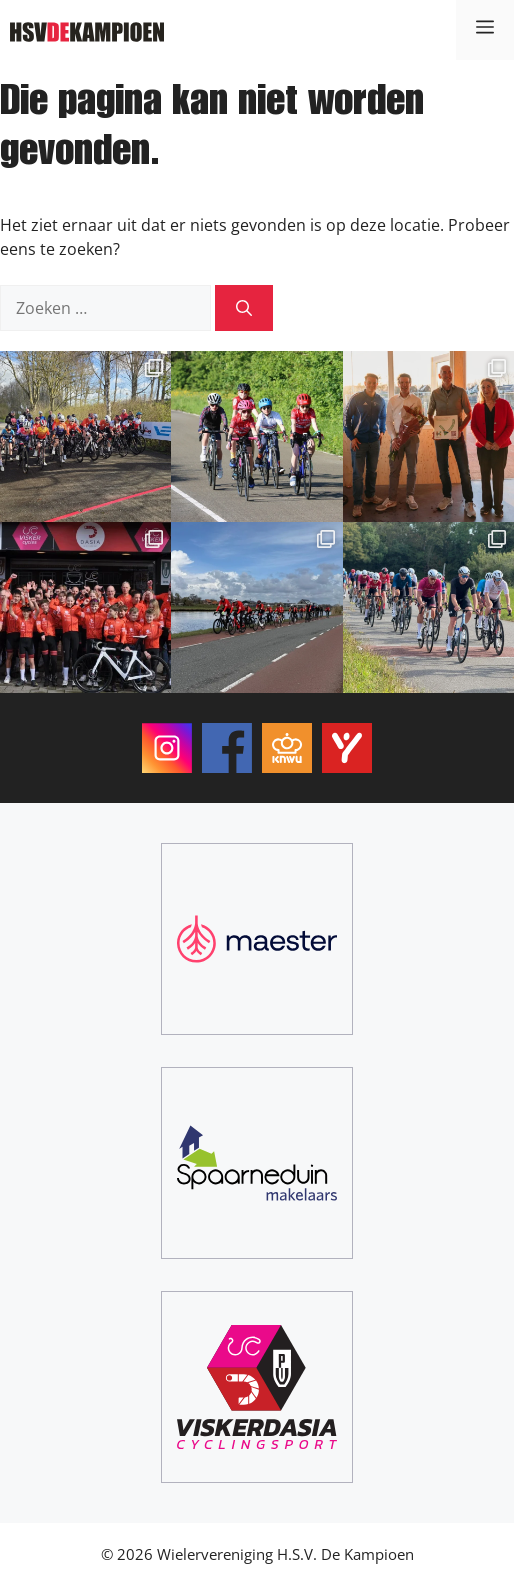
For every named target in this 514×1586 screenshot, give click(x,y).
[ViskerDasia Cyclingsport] (257, 1387)
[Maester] (257, 939)
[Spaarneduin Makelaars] (257, 1163)
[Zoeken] (244, 308)
